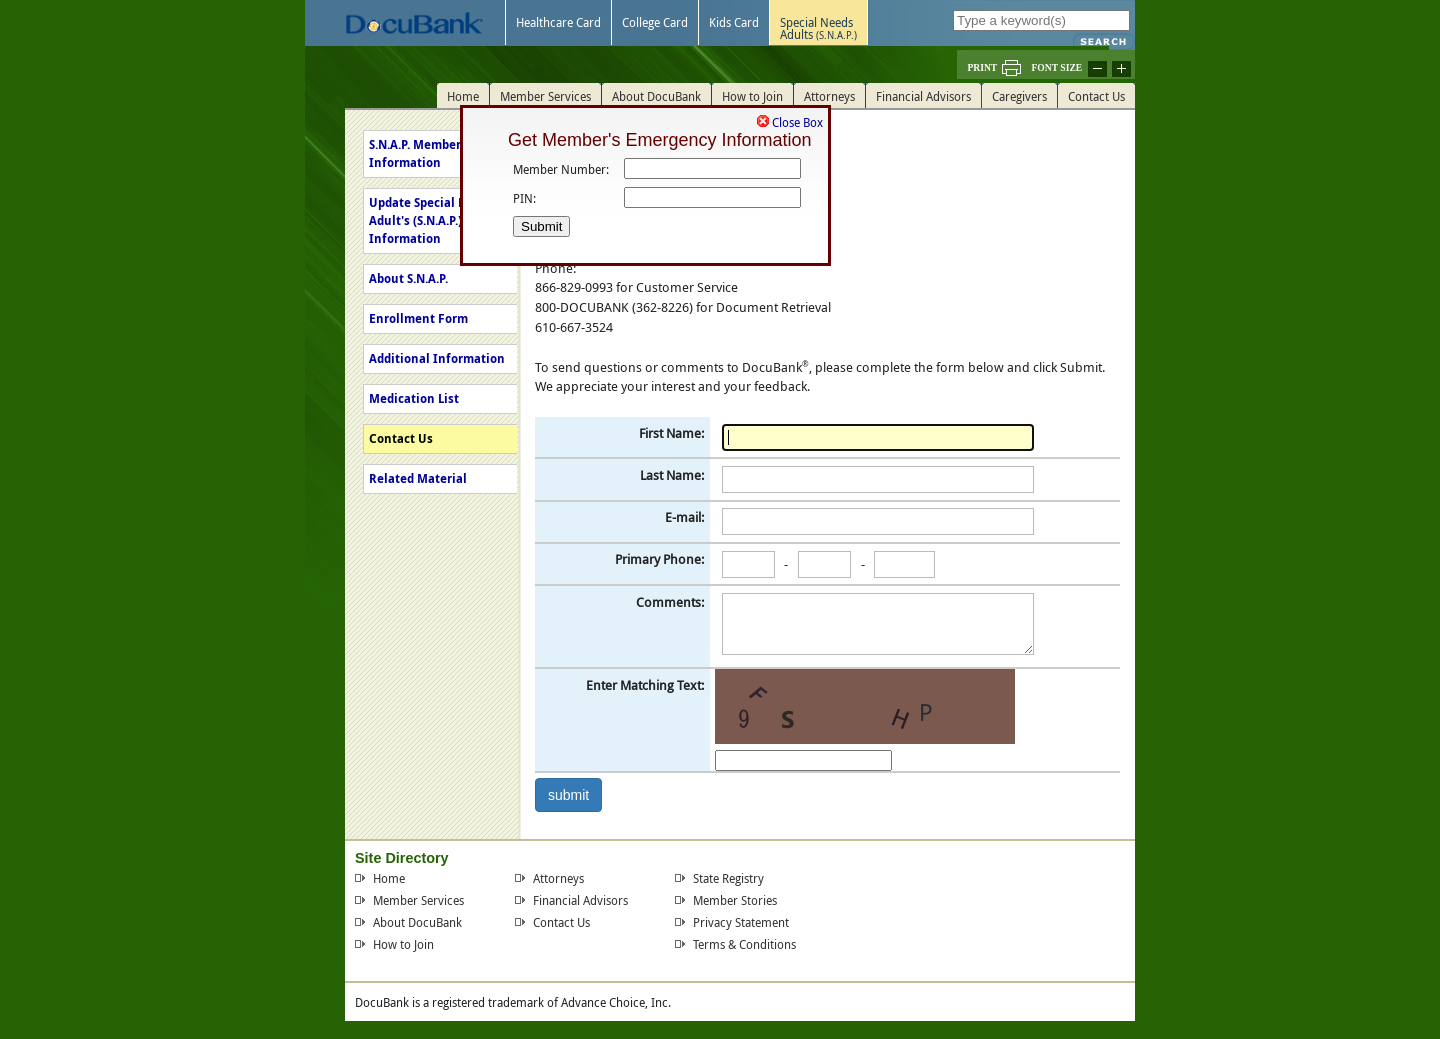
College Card (655, 22)
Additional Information (437, 358)
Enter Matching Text (643, 685)
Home (389, 878)
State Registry (728, 878)
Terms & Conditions (744, 944)
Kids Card (734, 22)
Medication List (414, 398)
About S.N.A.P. (408, 278)
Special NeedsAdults (818, 28)
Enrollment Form (418, 318)
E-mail (683, 517)
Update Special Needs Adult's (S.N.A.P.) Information (431, 220)
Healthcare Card (558, 22)
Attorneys (558, 878)
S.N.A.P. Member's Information (420, 153)
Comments (668, 602)
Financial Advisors (580, 900)
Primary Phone (658, 559)
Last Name (670, 475)
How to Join (403, 944)
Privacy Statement (741, 922)
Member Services (418, 900)
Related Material (418, 478)
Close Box (797, 119)
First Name (670, 433)
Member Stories (735, 900)
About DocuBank (417, 922)
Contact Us (401, 438)
